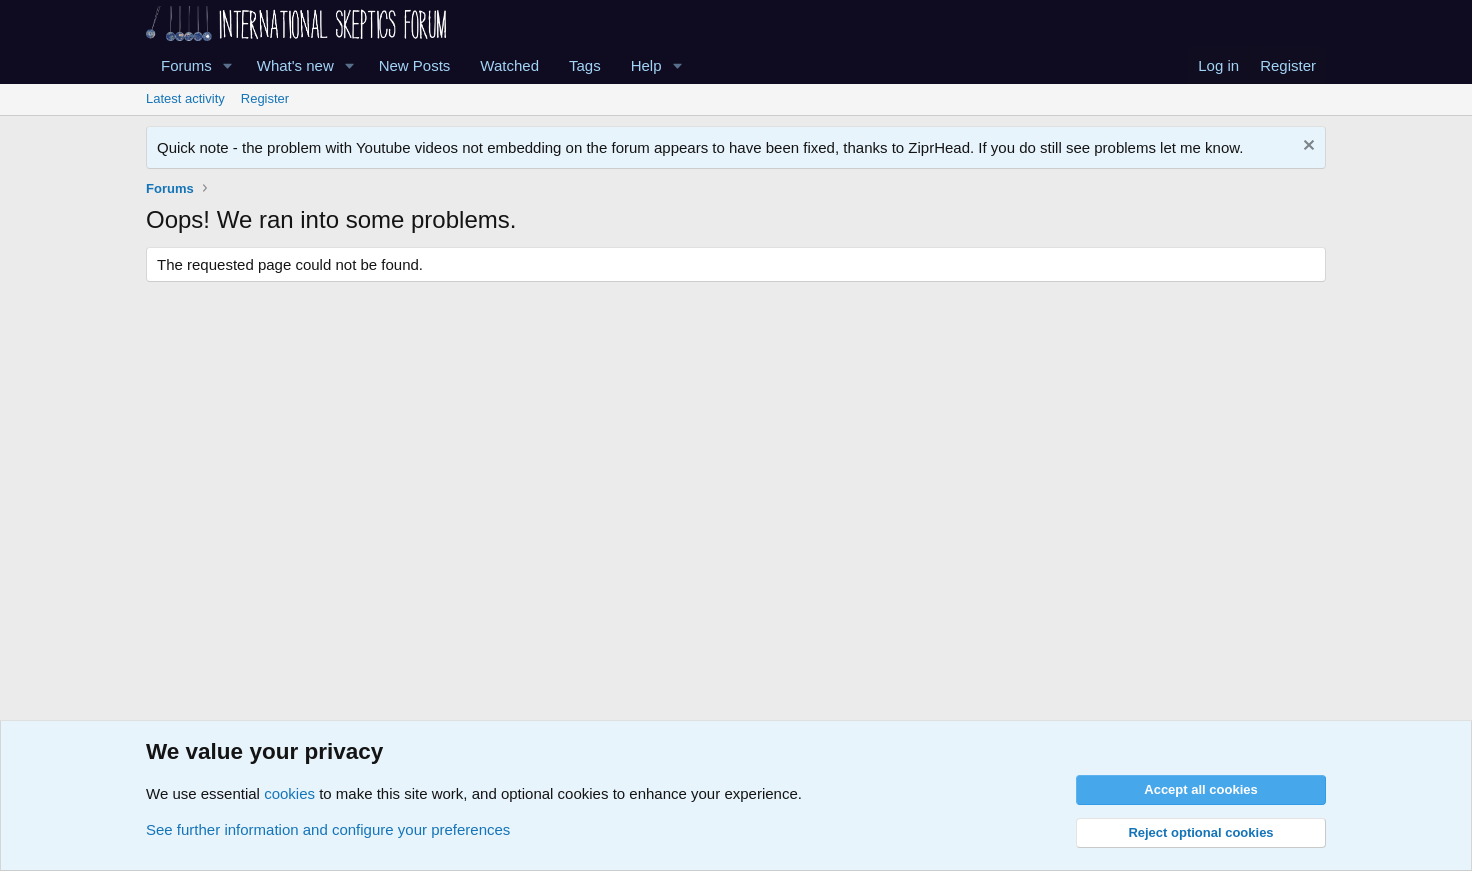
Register (265, 98)
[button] (228, 65)
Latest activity (185, 98)
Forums (186, 65)
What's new (295, 65)
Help (646, 65)
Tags (585, 65)
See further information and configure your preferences (328, 829)
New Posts (415, 65)
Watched (509, 65)
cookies (289, 793)
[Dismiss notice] (1306, 147)
